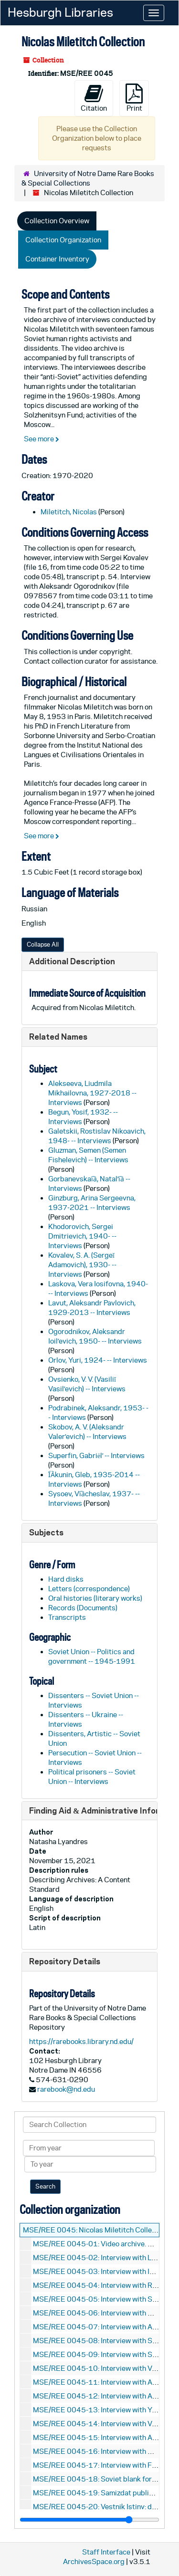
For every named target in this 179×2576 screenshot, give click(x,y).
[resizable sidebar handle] (89, 2520)
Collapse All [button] (43, 944)
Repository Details (64, 1961)
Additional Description (72, 961)
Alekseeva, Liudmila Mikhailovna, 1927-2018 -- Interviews (92, 1092)
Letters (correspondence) (89, 1589)
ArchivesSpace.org (94, 2561)
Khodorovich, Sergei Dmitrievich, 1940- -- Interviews (82, 1236)
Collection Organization (63, 240)
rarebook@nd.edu (66, 2089)
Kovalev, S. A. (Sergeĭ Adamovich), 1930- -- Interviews (82, 1264)
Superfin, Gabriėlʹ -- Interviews (96, 1455)
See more (41, 439)
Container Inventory (57, 259)
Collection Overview (56, 221)
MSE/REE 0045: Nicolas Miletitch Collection (95, 2230)
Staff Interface (106, 2552)
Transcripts (67, 1617)
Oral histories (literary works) (95, 1598)
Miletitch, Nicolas (69, 512)
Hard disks (66, 1579)
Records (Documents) (82, 1608)
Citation (94, 97)
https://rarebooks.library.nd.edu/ (81, 2041)
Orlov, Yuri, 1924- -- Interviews (97, 1360)
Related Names (58, 1036)
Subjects (46, 1532)
